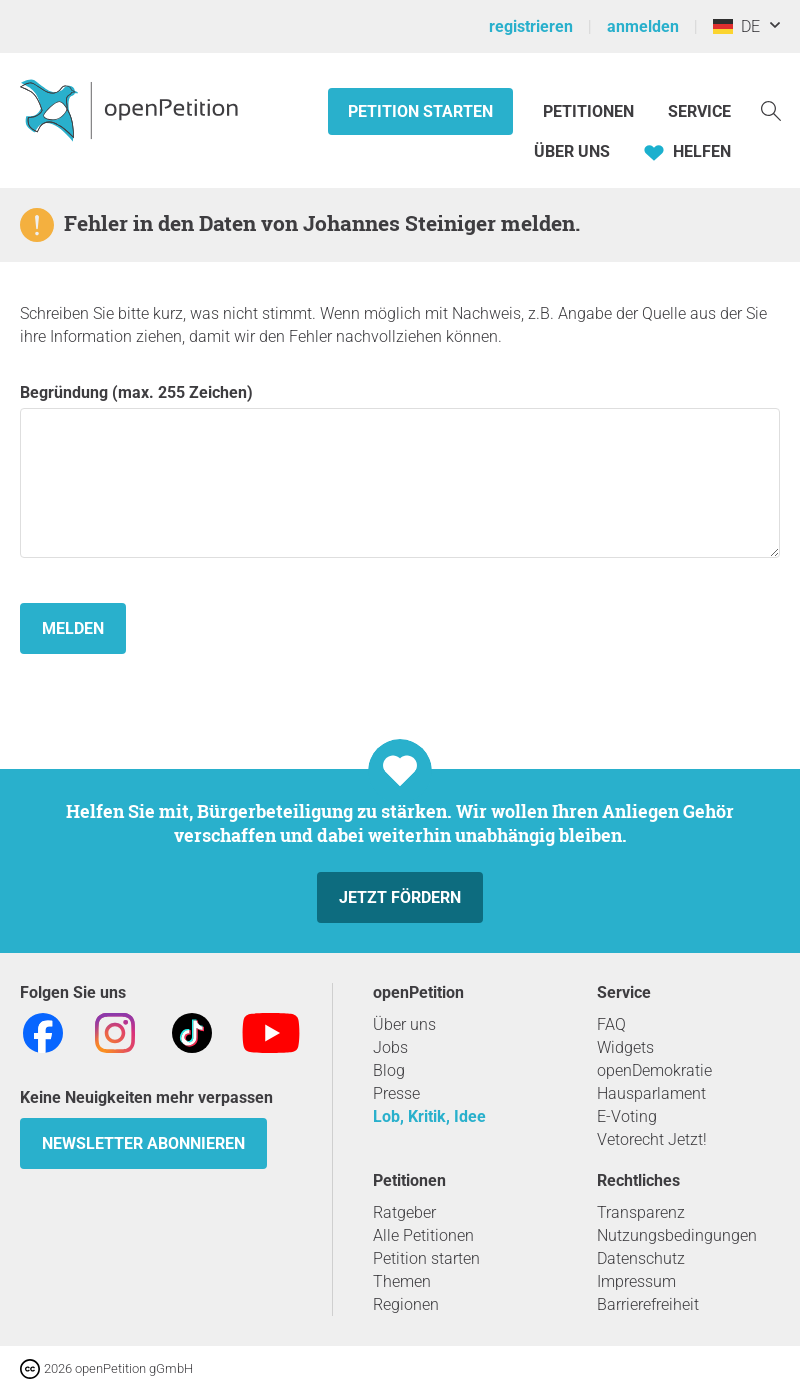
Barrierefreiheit (648, 1304)
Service (699, 111)
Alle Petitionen (423, 1235)
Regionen (406, 1304)
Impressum (636, 1281)
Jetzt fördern (400, 897)
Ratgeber (404, 1212)
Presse (396, 1093)
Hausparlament (651, 1093)
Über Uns (572, 151)
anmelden (643, 26)
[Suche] (771, 109)
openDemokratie (654, 1070)
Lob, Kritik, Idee (429, 1116)
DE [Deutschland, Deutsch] (736, 26)
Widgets (625, 1047)
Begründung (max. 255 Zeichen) (400, 470)
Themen (402, 1281)
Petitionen (590, 111)
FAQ (611, 1024)
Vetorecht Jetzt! (652, 1139)
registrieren (531, 26)
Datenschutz (641, 1258)
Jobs (390, 1047)
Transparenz (641, 1212)
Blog (389, 1070)
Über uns (404, 1024)
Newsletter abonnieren (143, 1143)
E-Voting (627, 1116)
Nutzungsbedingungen (677, 1235)
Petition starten (420, 111)
